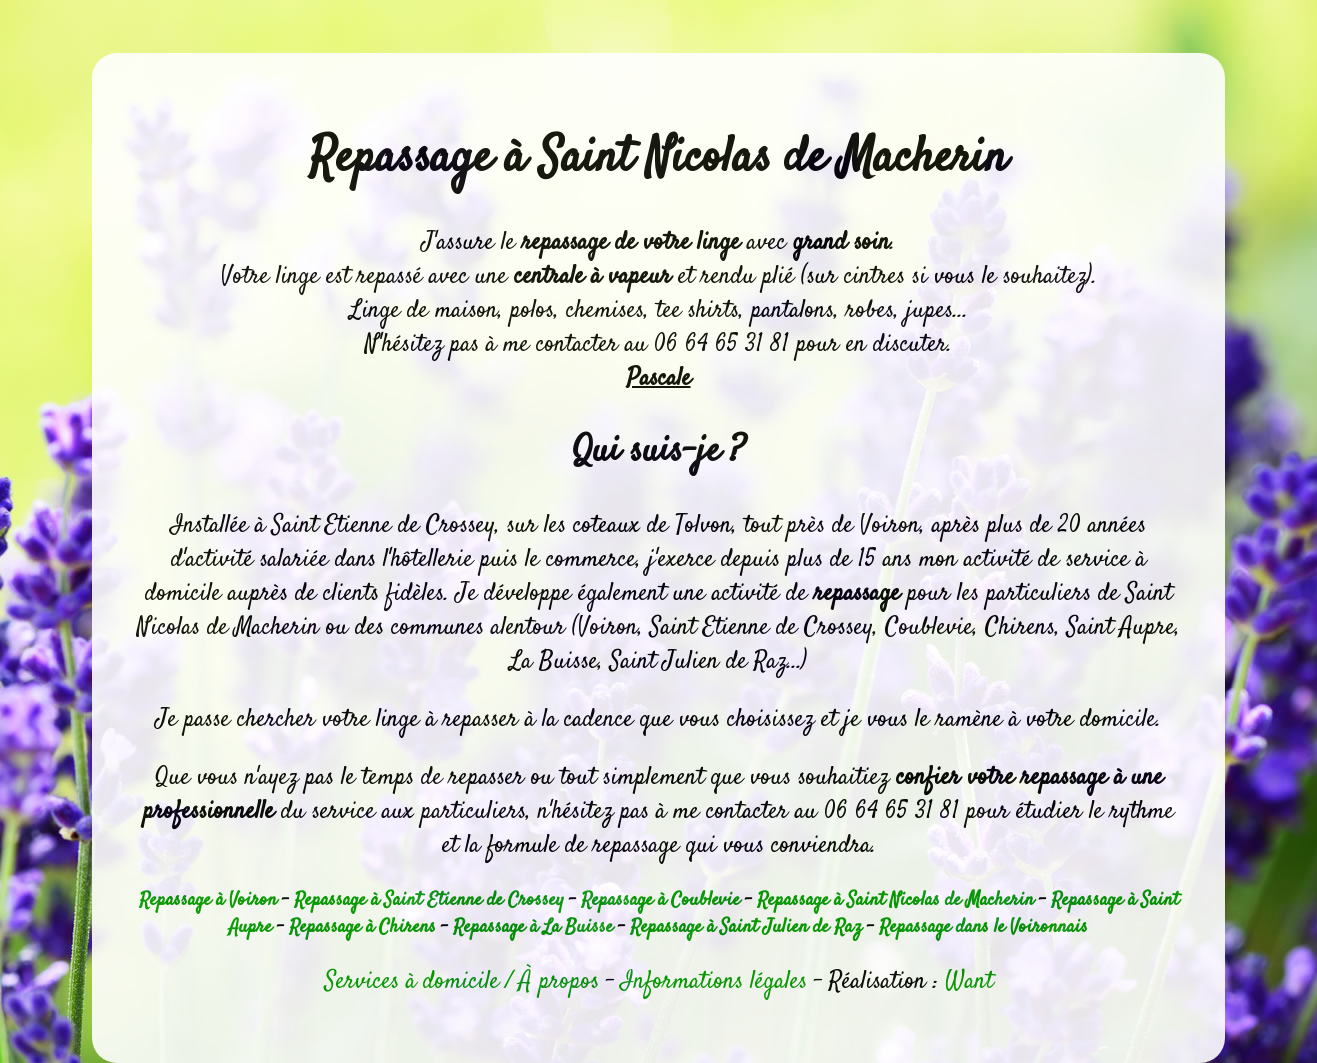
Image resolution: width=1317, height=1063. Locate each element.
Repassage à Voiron (208, 900)
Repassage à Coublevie (660, 900)
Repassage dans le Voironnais (983, 927)
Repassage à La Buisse (533, 927)
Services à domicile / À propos (462, 982)
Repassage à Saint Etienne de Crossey (429, 900)
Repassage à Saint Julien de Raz (746, 927)
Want (969, 982)
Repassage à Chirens (362, 927)
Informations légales (714, 982)
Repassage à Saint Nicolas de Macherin (895, 900)
